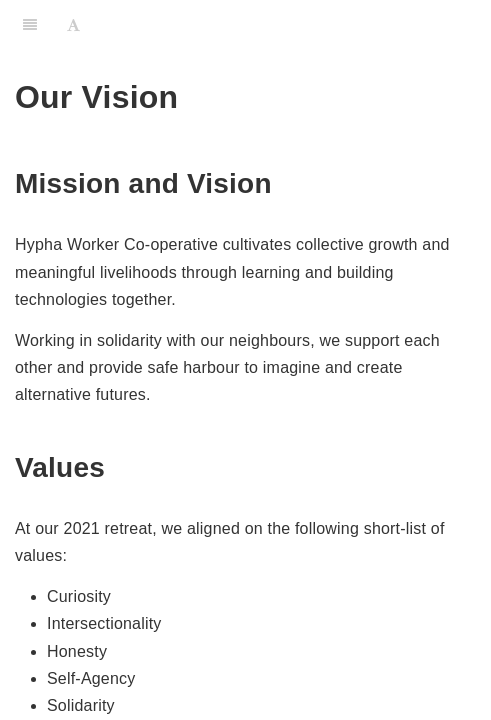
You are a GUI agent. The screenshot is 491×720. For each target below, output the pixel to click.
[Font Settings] (73, 25)
